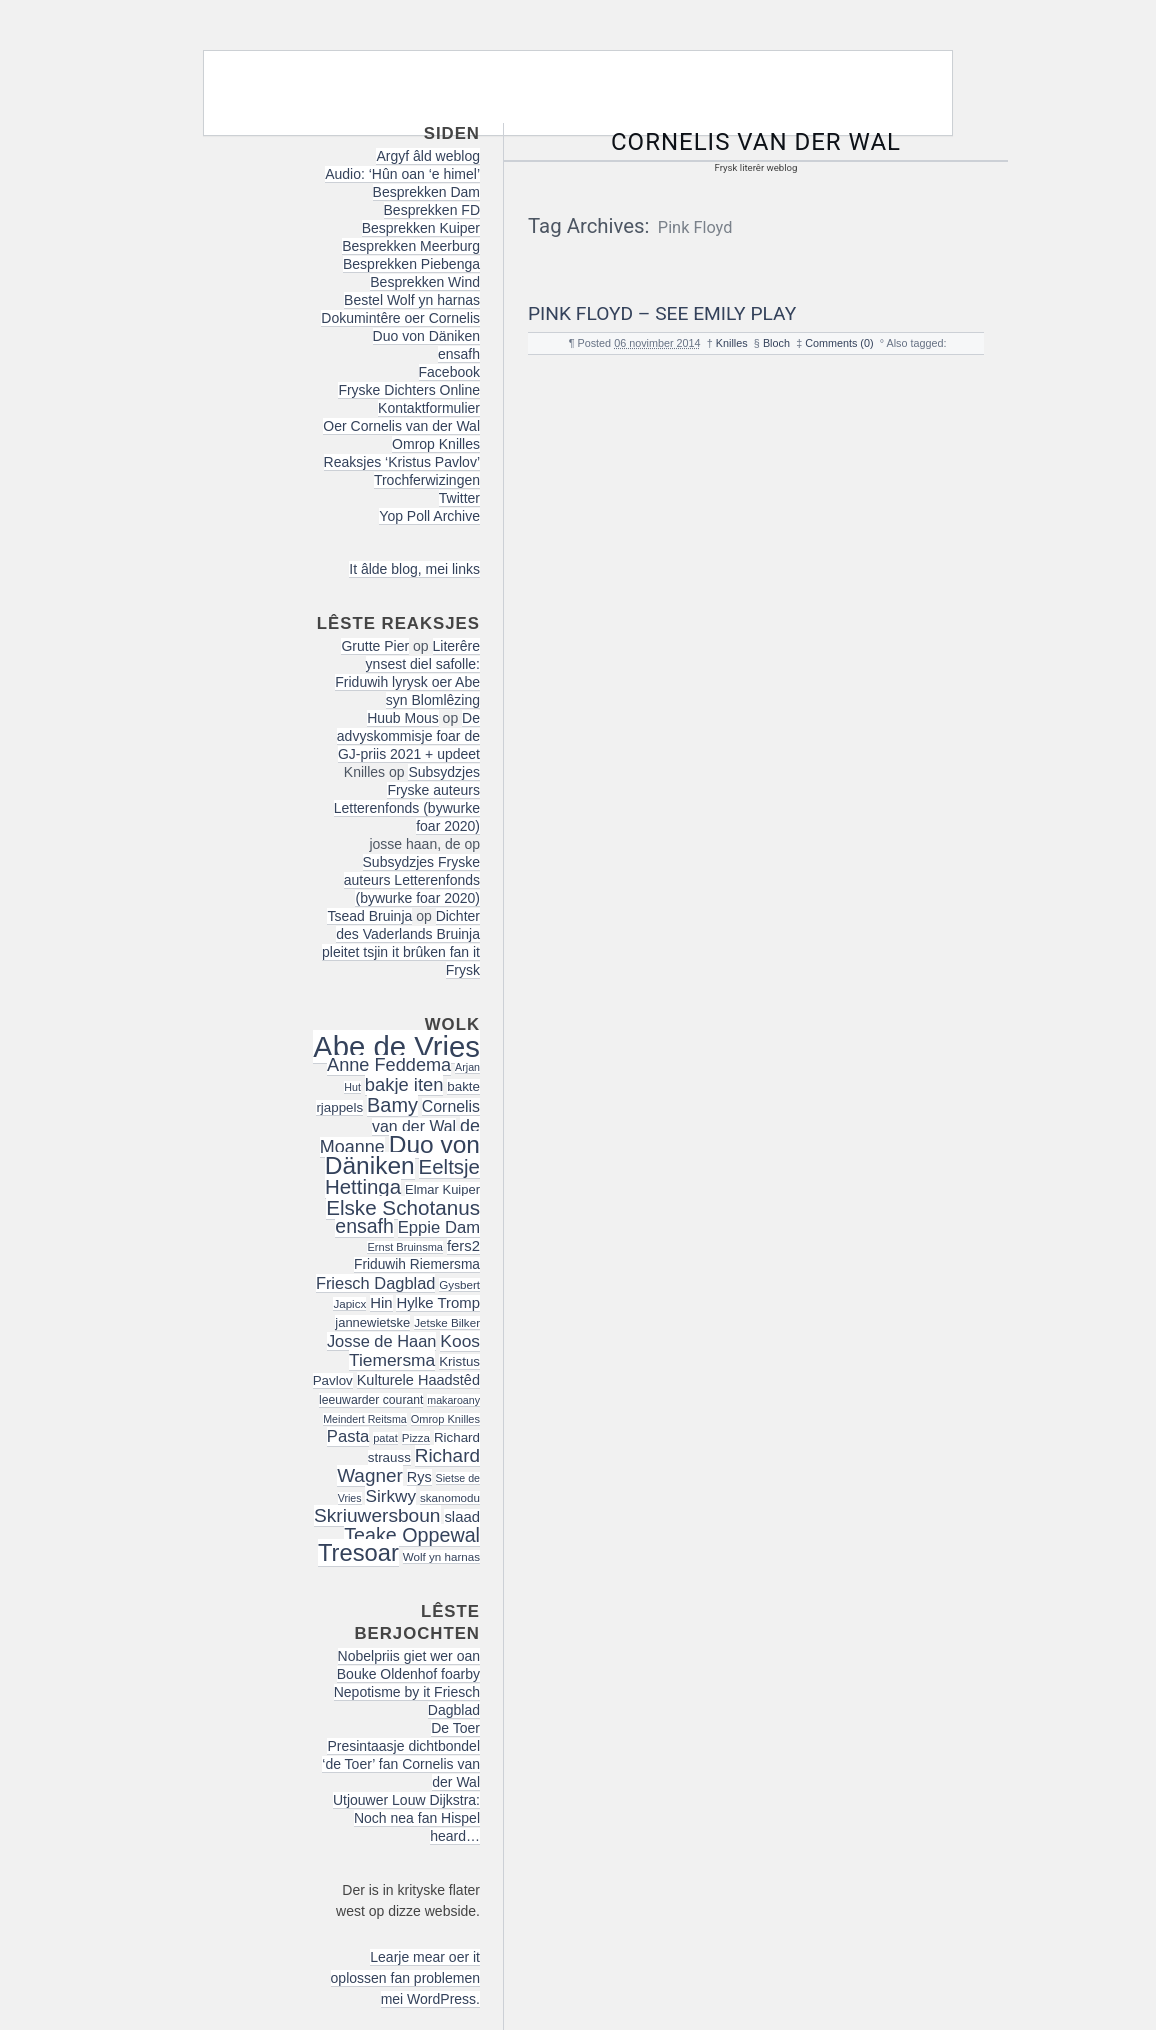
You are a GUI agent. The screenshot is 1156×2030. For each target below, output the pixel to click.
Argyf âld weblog (428, 156)
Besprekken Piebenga (411, 264)
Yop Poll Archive (429, 516)
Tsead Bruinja (369, 916)
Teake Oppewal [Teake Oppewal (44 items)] (412, 1535)
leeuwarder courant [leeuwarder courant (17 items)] (371, 1400)
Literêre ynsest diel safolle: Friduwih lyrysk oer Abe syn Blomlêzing (407, 673)
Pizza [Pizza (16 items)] (416, 1437)
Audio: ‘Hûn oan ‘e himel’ (402, 174)
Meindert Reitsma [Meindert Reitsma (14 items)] (365, 1419)
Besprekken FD (432, 210)
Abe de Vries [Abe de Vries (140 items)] (396, 1046)
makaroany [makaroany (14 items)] (453, 1400)
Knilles (732, 343)
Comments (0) (839, 343)
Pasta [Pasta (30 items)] (348, 1436)
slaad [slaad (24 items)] (462, 1517)
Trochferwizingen (427, 480)
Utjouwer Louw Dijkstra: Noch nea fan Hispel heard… (406, 1818)
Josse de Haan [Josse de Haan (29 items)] (382, 1341)
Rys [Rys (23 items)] (419, 1477)
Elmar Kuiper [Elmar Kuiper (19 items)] (442, 1189)
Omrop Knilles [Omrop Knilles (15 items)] (445, 1419)
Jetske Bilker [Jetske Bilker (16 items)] (447, 1322)
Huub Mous (403, 718)
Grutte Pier (375, 646)
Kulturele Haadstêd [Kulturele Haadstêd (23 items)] (418, 1380)
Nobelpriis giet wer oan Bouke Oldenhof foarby (408, 1665)
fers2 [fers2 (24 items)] (463, 1246)
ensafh (459, 354)
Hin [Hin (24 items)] (381, 1303)
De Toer (455, 1728)
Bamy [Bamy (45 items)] (392, 1105)
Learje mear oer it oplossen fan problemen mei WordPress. (405, 1978)
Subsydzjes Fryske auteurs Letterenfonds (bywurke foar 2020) (407, 799)
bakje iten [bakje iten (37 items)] (404, 1084)
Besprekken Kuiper (421, 228)
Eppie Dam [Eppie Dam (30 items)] (439, 1227)
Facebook (449, 372)
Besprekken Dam (426, 192)
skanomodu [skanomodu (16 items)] (450, 1497)
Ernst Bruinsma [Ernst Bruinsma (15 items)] (405, 1247)
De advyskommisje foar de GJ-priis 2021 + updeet (408, 736)
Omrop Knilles (436, 444)
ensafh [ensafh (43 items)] (364, 1226)
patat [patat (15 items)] (385, 1438)
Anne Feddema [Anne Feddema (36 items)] (389, 1065)
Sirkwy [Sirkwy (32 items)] (390, 1496)
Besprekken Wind (425, 282)
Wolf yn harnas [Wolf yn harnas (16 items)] (441, 1556)
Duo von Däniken (426, 336)
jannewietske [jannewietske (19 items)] (372, 1322)
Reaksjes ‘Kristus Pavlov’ (402, 462)
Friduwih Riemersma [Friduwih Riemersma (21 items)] (417, 1264)
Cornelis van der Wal (756, 142)
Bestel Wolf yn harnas (412, 300)
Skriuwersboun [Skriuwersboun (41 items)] (377, 1515)
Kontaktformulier (429, 408)
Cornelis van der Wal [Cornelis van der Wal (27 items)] (426, 1116)
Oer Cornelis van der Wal (401, 426)
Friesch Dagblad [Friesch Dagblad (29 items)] (376, 1283)
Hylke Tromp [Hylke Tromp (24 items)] (438, 1303)
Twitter (459, 498)
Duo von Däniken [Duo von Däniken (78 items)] (402, 1155)
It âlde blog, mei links (414, 569)
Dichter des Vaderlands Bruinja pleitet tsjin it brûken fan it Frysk (401, 943)
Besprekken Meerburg (411, 246)
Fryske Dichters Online (409, 390)
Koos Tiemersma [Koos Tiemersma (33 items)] (414, 1350)
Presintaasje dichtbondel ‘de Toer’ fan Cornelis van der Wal (401, 1764)
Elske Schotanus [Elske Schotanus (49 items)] (403, 1207)
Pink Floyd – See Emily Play (662, 313)
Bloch (776, 343)
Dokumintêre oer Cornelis (400, 318)
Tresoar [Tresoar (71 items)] (358, 1552)
